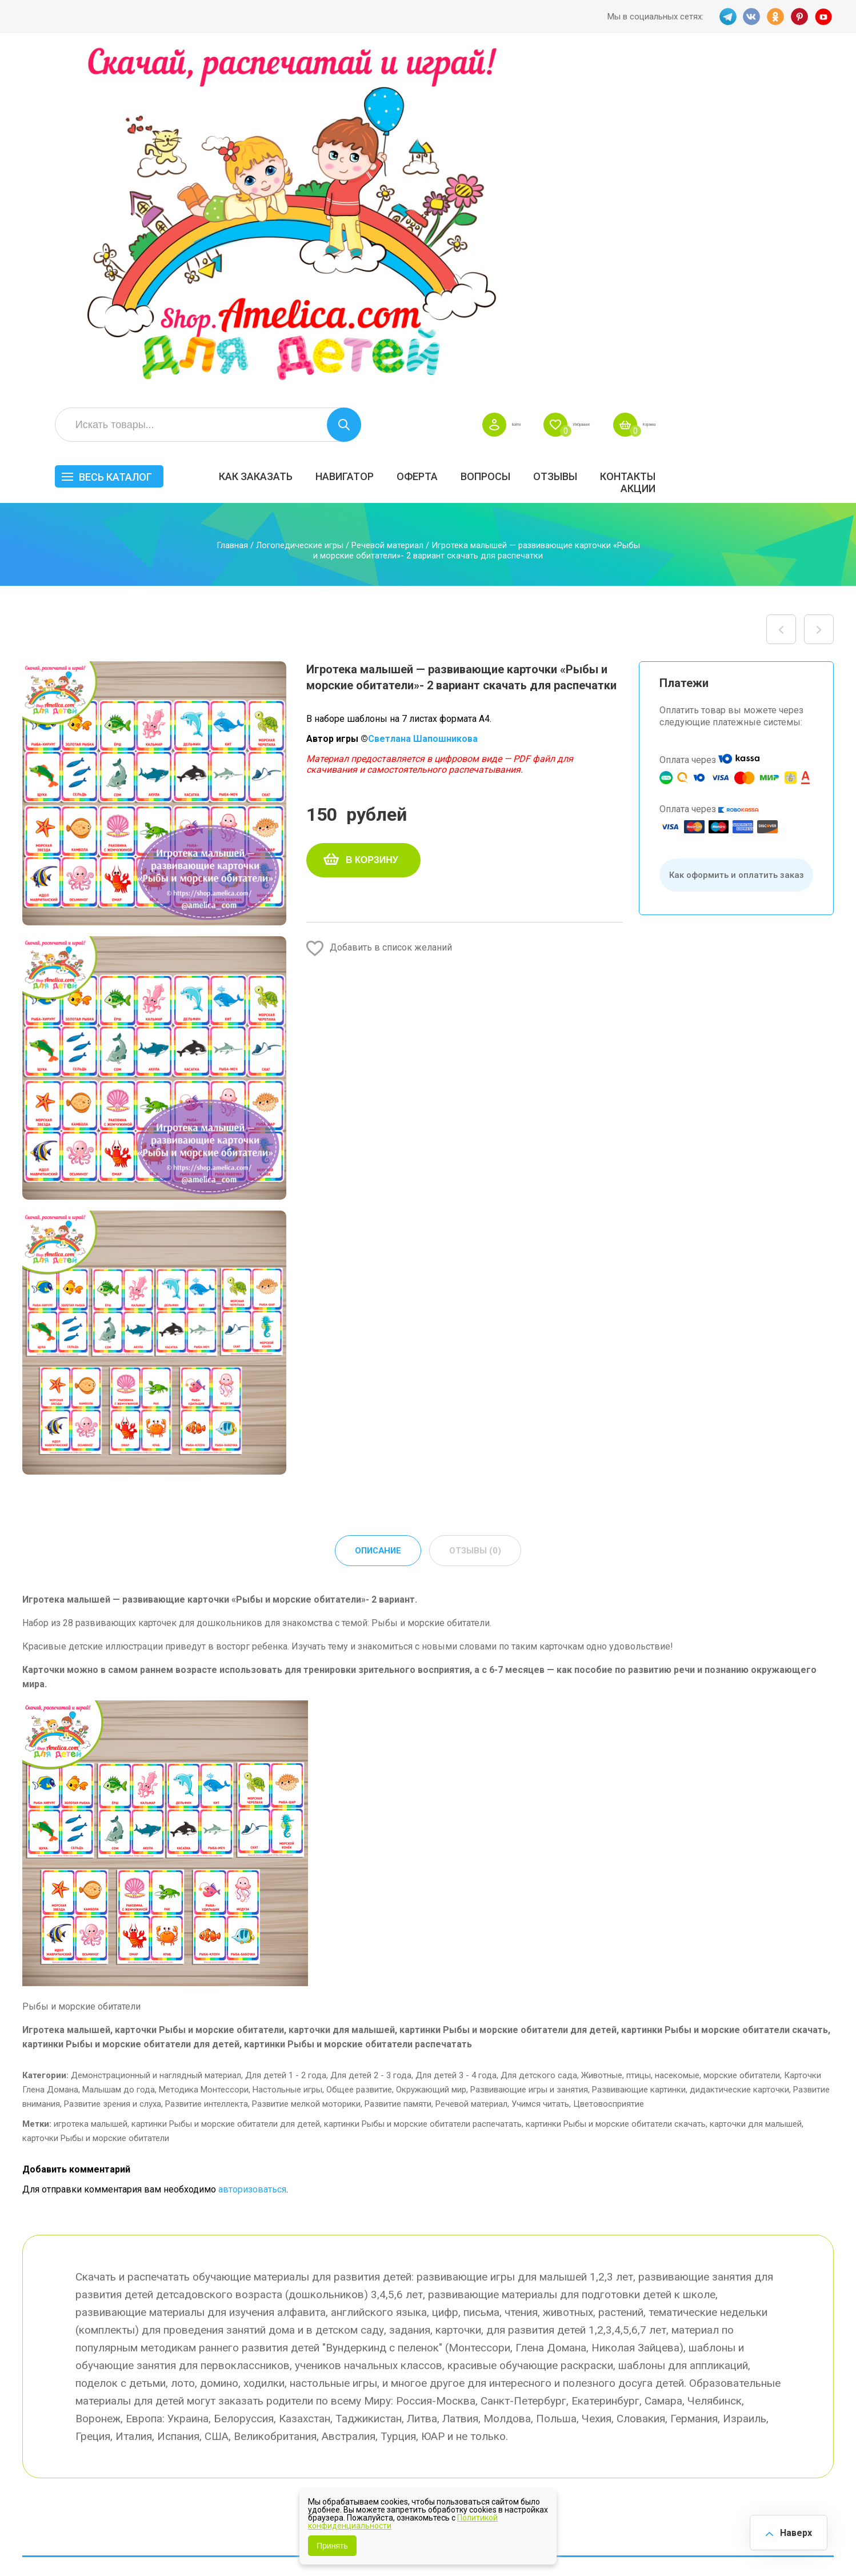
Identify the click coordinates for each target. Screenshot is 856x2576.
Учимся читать (540, 1764)
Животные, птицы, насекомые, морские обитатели (680, 1735)
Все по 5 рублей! (711, 2323)
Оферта (591, 129)
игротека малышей (90, 1784)
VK (749, 16)
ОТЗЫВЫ (729, 129)
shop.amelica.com (197, 2541)
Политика (384, 2419)
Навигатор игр (498, 2323)
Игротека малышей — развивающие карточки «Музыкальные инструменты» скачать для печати (781, 288)
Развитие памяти (398, 1764)
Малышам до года (118, 1749)
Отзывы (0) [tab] (477, 1210)
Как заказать (430, 129)
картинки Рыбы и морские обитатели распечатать (423, 1784)
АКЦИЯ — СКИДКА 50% (800, 2328)
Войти (635, 78)
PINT (800, 16)
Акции (812, 141)
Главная (232, 204)
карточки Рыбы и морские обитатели (95, 1798)
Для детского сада (539, 1735)
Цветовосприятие (608, 1764)
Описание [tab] (377, 1210)
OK (774, 16)
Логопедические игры (299, 204)
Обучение (791, 2382)
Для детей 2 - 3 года (370, 1735)
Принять (332, 2545)
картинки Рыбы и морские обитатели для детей (225, 1784)
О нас (479, 2395)
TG (724, 16)
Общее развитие (359, 1749)
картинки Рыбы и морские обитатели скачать (616, 1784)
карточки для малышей (756, 1784)
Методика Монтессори (204, 1749)
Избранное (721, 78)
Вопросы (660, 129)
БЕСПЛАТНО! (598, 2323)
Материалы (795, 2358)
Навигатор (519, 129)
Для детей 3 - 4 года (456, 1735)
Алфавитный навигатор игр (706, 2423)
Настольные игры (287, 1749)
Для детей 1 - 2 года (285, 1735)
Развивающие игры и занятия (529, 1749)
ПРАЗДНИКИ (704, 2358)
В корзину (372, 519)
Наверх (791, 2530)
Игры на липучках (609, 2382)
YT (825, 16)
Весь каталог (289, 130)
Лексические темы (612, 2358)
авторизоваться (252, 1849)
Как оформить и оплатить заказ (736, 534)
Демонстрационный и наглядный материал (156, 1735)
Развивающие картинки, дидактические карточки (690, 1749)
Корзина (813, 78)
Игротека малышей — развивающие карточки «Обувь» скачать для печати (819, 288)
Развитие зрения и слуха (112, 1764)
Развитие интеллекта (206, 1764)
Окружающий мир (431, 1749)
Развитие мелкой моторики (306, 1764)
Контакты (802, 129)
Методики (592, 2417)
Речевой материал (387, 204)
